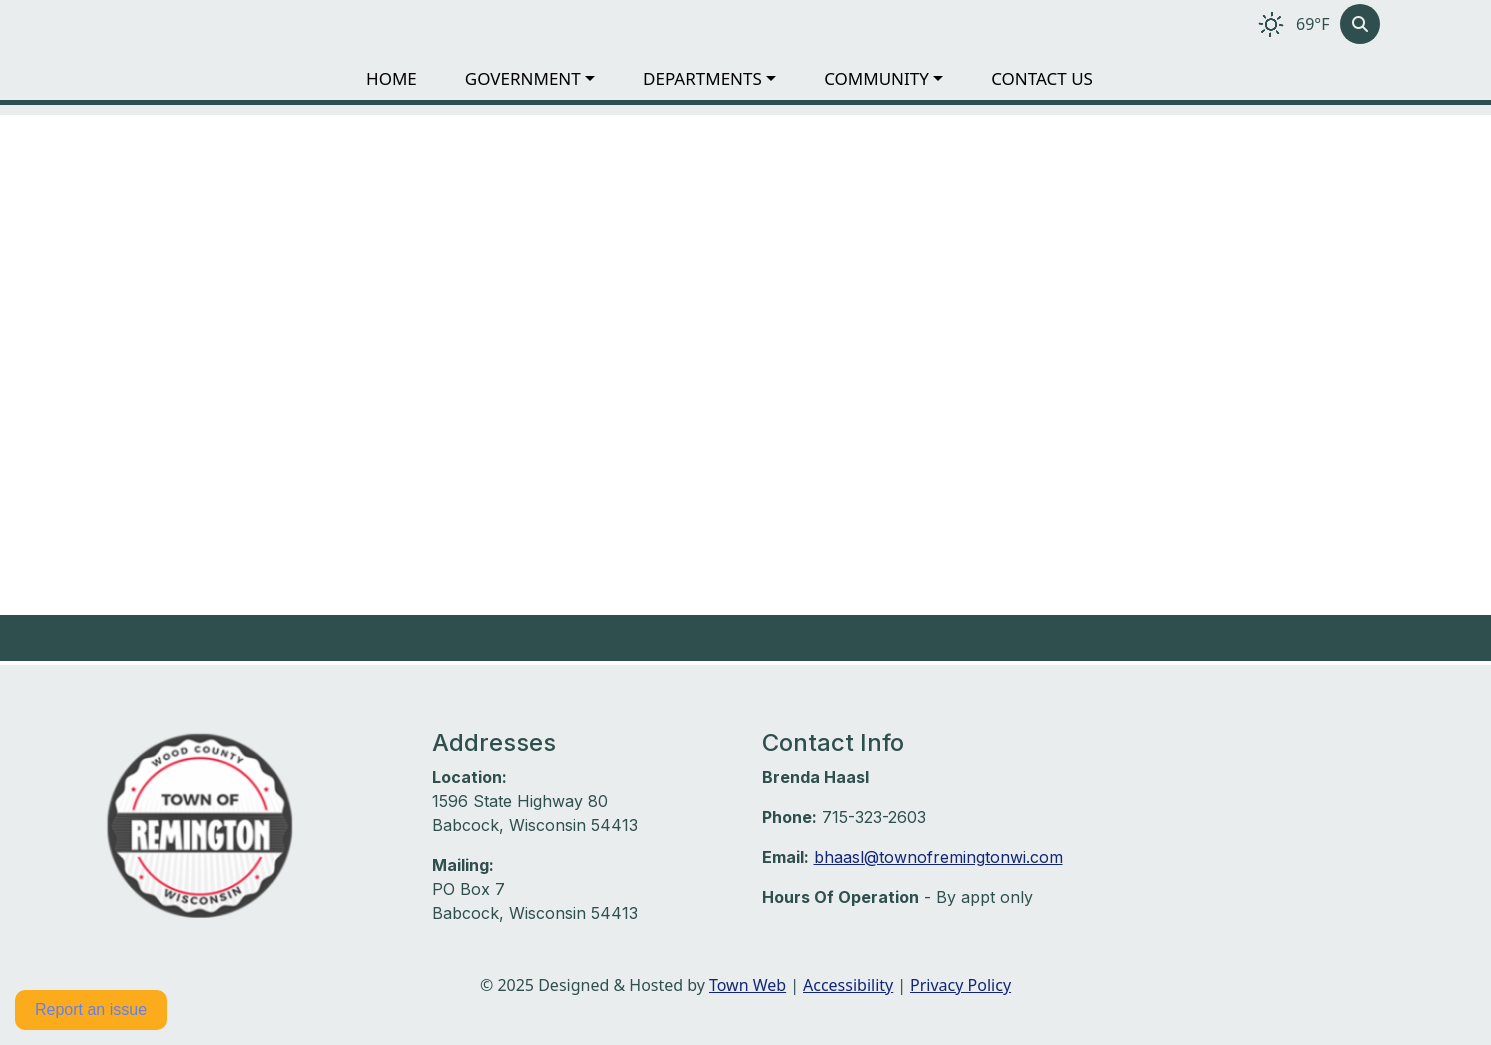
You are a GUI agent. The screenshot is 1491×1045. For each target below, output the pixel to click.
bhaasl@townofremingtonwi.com (938, 857)
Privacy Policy (960, 985)
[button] (546, 79)
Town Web (747, 985)
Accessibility (848, 985)
